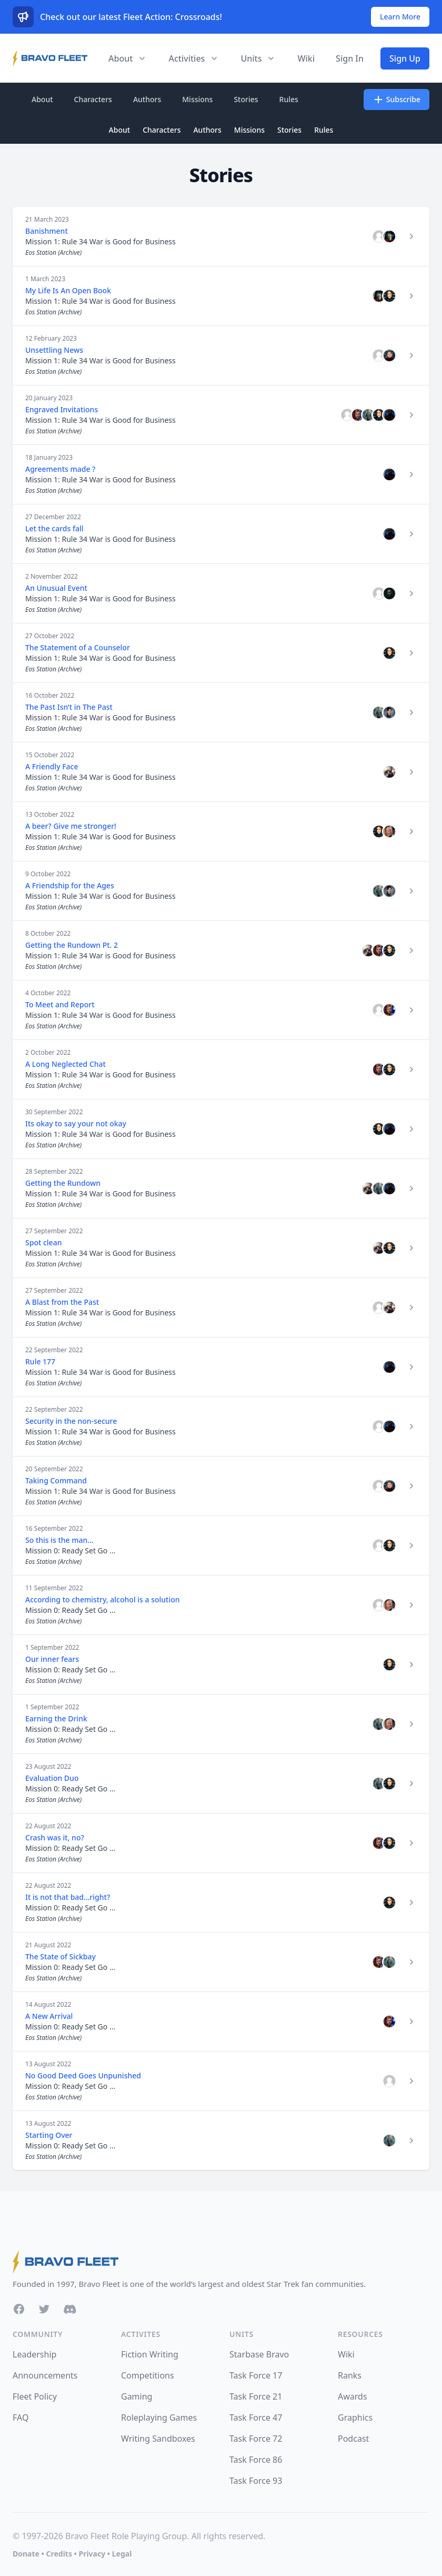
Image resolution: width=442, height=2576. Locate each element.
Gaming (136, 2396)
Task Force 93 (255, 2480)
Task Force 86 (255, 2459)
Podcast (353, 2438)
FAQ (20, 2417)
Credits (59, 2554)
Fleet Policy (35, 2396)
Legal (122, 2554)
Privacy (91, 2554)
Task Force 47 (255, 2417)
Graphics (355, 2417)
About (42, 99)
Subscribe (396, 99)
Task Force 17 (255, 2375)
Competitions (147, 2375)
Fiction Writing (149, 2354)
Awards (352, 2396)
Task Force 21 (255, 2396)
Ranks (349, 2375)
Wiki (306, 58)
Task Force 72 (255, 2438)
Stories (246, 99)
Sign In (350, 58)
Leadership (34, 2354)
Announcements (45, 2375)
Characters (93, 99)
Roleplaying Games (159, 2417)
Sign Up (404, 58)
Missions (197, 99)
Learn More (400, 17)
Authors (147, 99)
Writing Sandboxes (158, 2438)
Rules (288, 99)
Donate (26, 2554)
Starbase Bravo (259, 2354)
